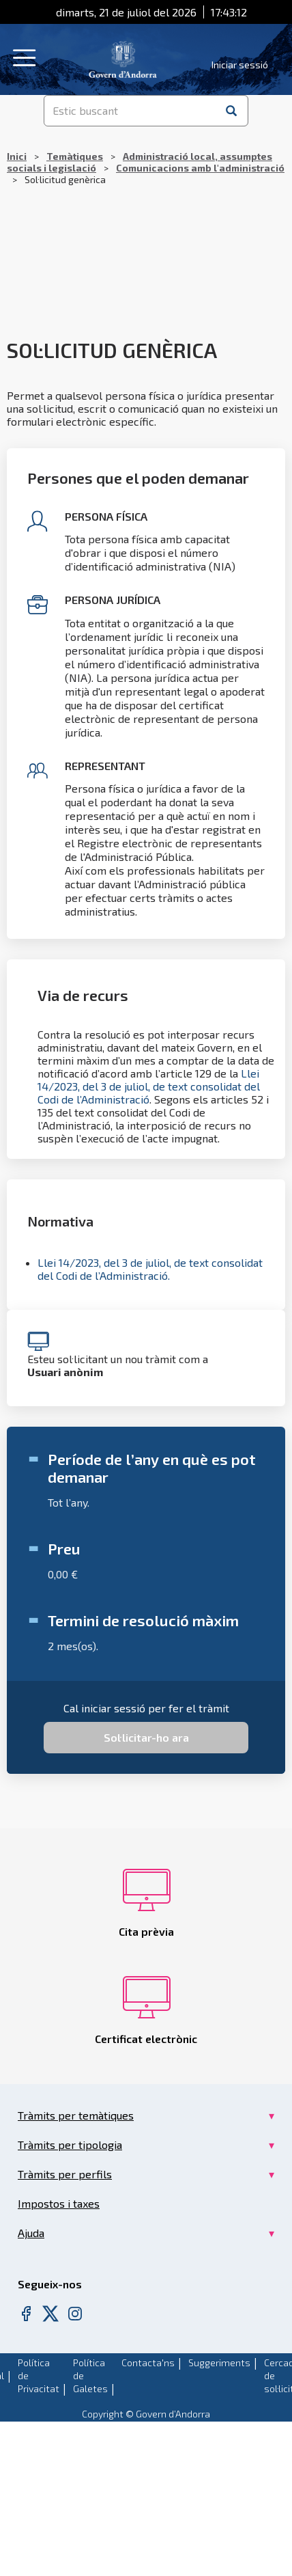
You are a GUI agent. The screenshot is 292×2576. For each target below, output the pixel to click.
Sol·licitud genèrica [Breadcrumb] (145, 167)
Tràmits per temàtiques (76, 2115)
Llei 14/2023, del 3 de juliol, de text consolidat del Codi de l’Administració (149, 1086)
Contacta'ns (148, 2362)
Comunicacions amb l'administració (200, 168)
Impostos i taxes (59, 2203)
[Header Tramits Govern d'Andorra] (123, 57)
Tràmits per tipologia (70, 2144)
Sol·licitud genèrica (112, 350)
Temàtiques (74, 156)
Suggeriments (219, 2362)
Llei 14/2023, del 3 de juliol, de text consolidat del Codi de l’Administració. (150, 1269)
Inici (17, 156)
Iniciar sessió (239, 64)
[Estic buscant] (130, 111)
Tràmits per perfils (65, 2173)
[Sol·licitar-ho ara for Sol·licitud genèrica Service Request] (146, 1737)
